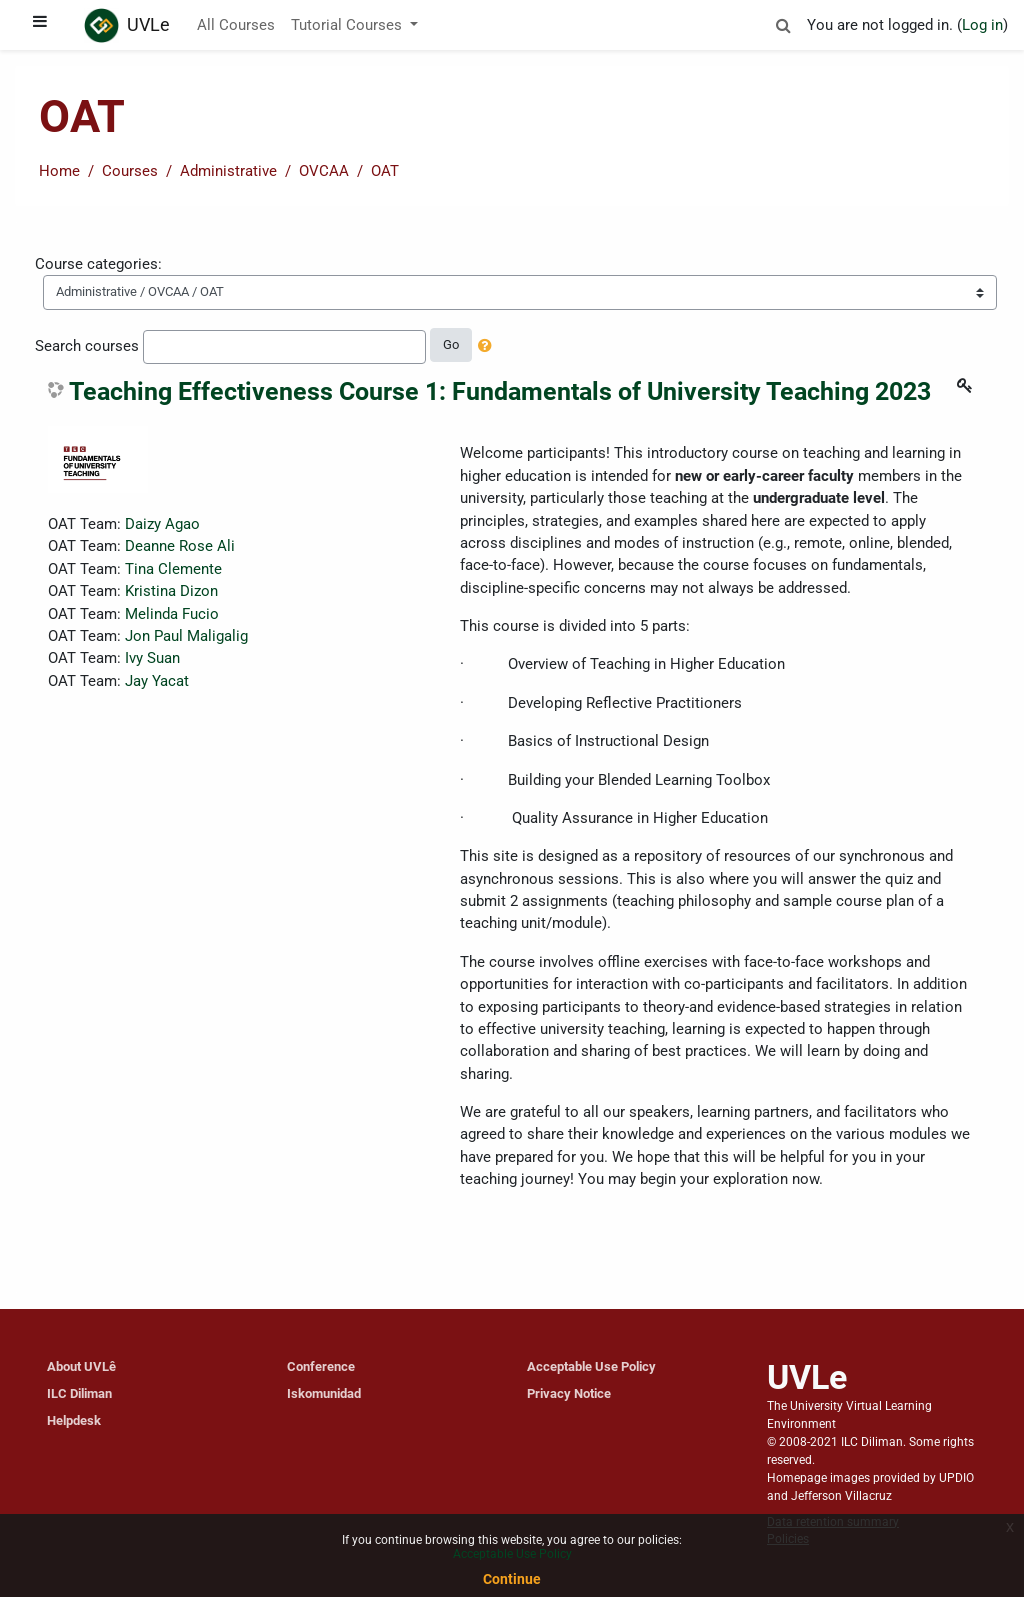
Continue (512, 1579)
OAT (385, 171)
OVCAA (324, 171)
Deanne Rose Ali (180, 546)
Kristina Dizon (171, 591)
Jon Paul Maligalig (186, 636)
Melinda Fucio (172, 614)
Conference (321, 1366)
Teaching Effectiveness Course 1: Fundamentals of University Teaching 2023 (500, 391)
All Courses (236, 25)
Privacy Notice (569, 1393)
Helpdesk (74, 1420)
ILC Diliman (79, 1393)
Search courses (87, 346)
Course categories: (98, 264)
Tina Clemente (173, 569)
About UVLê (81, 1366)
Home (59, 171)
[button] (783, 22)
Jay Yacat (157, 681)
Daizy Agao (162, 524)
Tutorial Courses (348, 25)
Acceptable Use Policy (591, 1366)
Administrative (228, 171)
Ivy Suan (152, 658)
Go (451, 344)
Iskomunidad (324, 1393)
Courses (130, 171)
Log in (982, 25)
